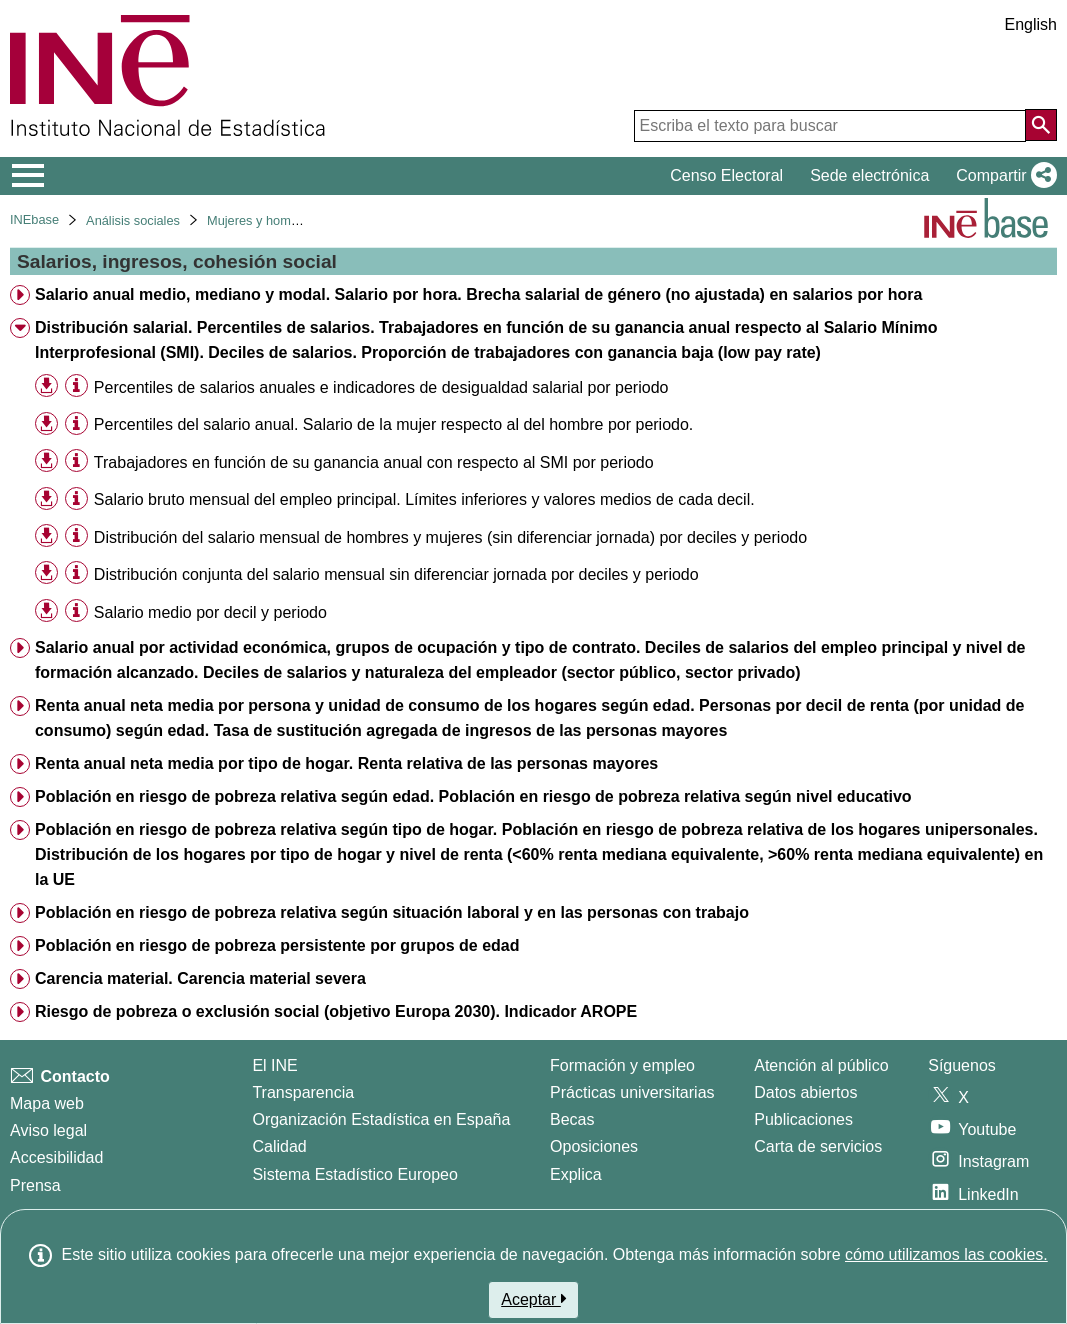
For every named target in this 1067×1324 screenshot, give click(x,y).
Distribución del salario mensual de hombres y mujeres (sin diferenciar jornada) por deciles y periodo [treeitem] (450, 537)
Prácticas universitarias (632, 1092)
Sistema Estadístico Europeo (354, 1174)
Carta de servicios (818, 1146)
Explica (576, 1174)
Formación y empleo (622, 1065)
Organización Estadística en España (381, 1119)
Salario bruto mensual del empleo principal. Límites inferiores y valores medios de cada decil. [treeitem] (424, 499)
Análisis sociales (133, 220)
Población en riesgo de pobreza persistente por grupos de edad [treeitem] (277, 945)
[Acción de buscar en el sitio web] (1041, 125)
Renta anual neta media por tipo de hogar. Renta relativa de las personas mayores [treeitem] (346, 763)
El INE (274, 1065)
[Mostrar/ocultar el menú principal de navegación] (28, 176)
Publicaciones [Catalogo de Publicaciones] (803, 1119)
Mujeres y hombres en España (294, 220)
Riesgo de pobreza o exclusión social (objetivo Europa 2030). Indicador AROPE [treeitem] (336, 1011)
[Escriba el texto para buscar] (830, 126)
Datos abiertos (805, 1092)
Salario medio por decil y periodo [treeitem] (210, 612)
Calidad (279, 1146)
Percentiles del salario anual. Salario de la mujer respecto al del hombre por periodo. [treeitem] (393, 424)
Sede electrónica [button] (869, 175)
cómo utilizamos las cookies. (946, 1254)
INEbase (34, 219)
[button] (1002, 176)
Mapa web (47, 1103)
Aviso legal (48, 1130)
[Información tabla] (76, 386)
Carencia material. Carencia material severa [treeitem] (200, 978)
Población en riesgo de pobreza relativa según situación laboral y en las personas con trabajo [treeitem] (392, 912)
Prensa (35, 1185)
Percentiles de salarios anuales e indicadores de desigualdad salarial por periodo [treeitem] (381, 387)
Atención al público (821, 1065)
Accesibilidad (56, 1157)
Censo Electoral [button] (726, 175)
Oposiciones (594, 1146)
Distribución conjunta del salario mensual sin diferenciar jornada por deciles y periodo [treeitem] (396, 574)
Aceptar (533, 1299)
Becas (572, 1119)
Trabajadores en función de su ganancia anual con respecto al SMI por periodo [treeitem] (374, 462)
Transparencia (303, 1092)
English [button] (1031, 24)
